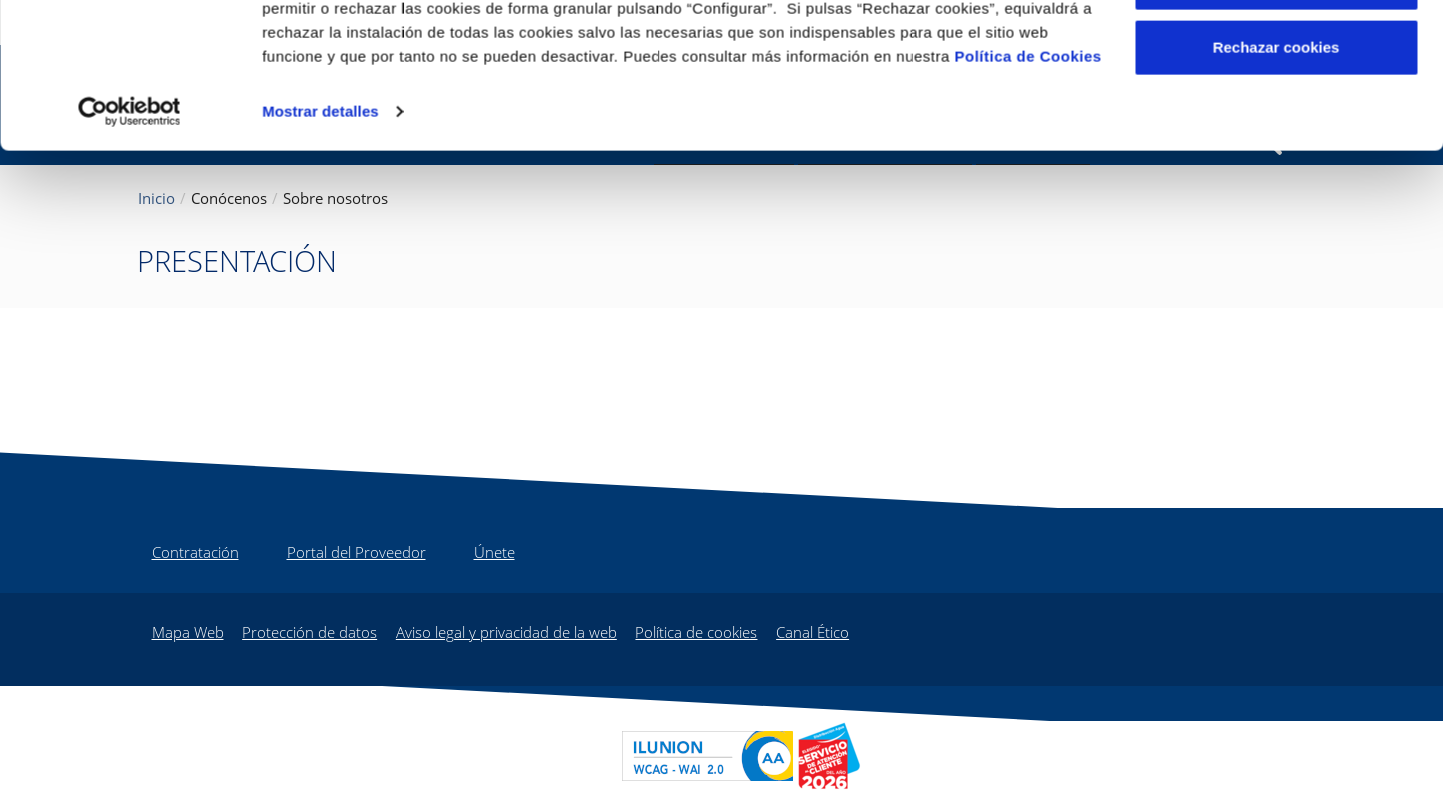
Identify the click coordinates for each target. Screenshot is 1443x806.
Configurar (1276, 118)
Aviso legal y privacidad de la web (506, 632)
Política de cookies (696, 632)
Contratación (195, 552)
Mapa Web (188, 632)
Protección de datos (309, 632)
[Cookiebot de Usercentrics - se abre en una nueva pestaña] (129, 248)
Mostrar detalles (320, 247)
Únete (494, 552)
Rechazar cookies (1276, 183)
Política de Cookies (1028, 192)
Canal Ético (812, 632)
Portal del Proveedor (356, 552)
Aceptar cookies (1276, 52)
